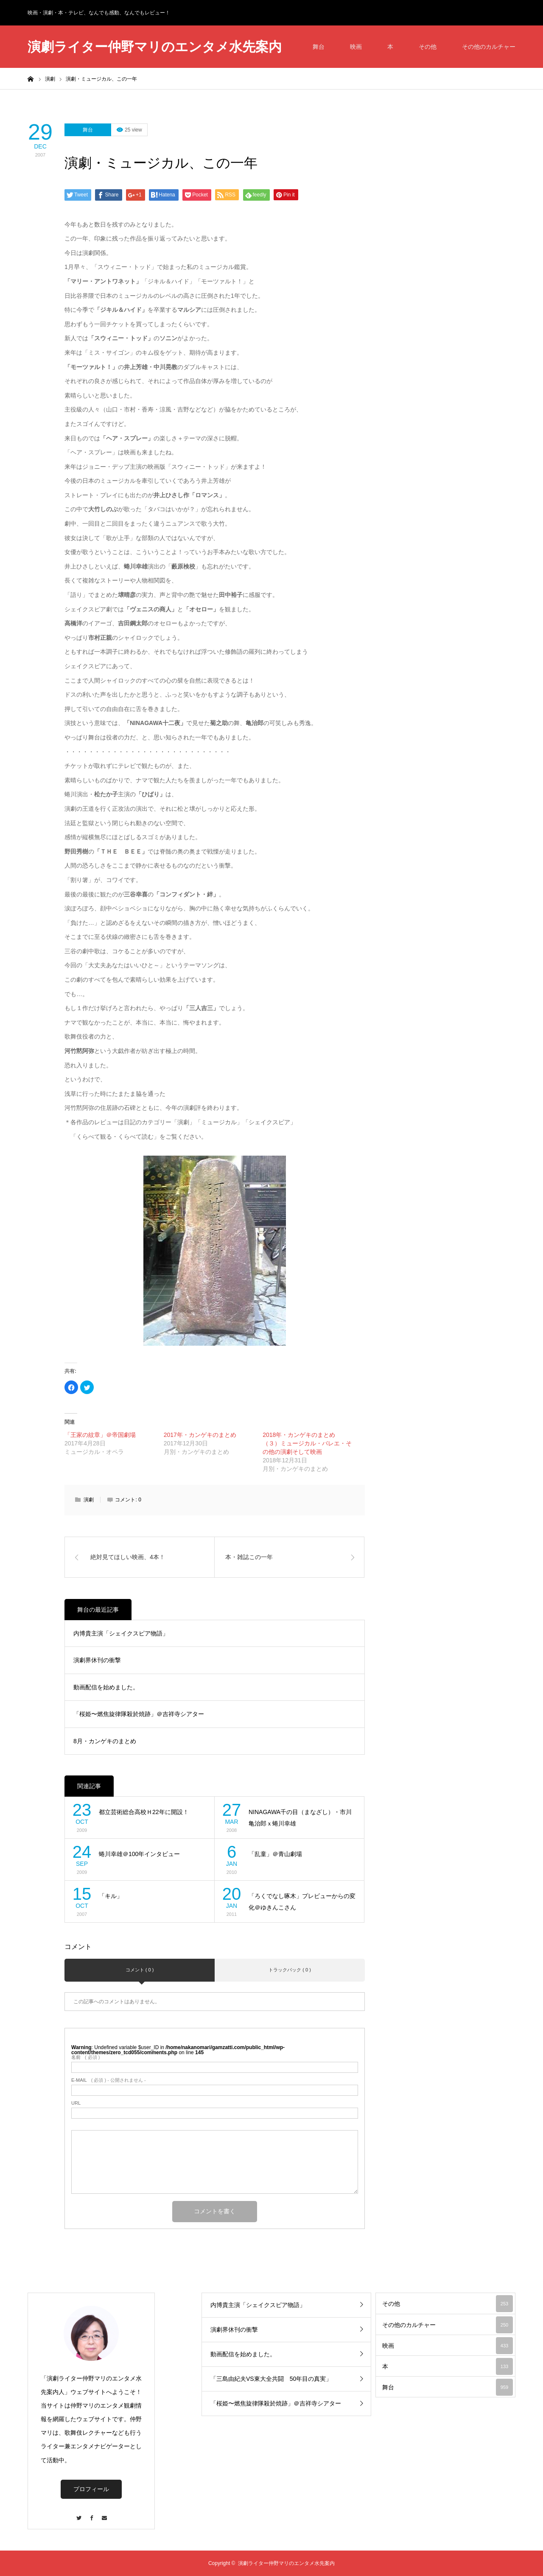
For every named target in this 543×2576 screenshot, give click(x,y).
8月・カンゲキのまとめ (104, 1741)
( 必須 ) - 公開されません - (108, 2080)
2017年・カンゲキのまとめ (200, 1434)
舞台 (319, 46)
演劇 (89, 1500)
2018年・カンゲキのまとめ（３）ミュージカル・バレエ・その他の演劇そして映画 (307, 1443)
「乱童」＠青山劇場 (275, 1854)
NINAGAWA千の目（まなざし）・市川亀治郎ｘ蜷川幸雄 (300, 1818)
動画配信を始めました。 (106, 1687)
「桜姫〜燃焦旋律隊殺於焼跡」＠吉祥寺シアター (138, 1714)
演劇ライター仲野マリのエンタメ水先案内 (155, 46)
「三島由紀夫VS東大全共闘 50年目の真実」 (271, 2378)
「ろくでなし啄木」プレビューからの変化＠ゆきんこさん (302, 1902)
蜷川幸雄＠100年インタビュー (139, 1854)
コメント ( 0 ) (140, 1969)
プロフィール (91, 2489)
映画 (356, 46)
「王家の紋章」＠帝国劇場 (100, 1434)
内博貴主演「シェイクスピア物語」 (120, 1633)
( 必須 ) (85, 2057)
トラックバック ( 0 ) (290, 1969)
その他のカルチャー (488, 46)
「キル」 (111, 1896)
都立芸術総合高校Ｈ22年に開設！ (144, 1812)
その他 (428, 46)
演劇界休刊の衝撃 (97, 1660)
